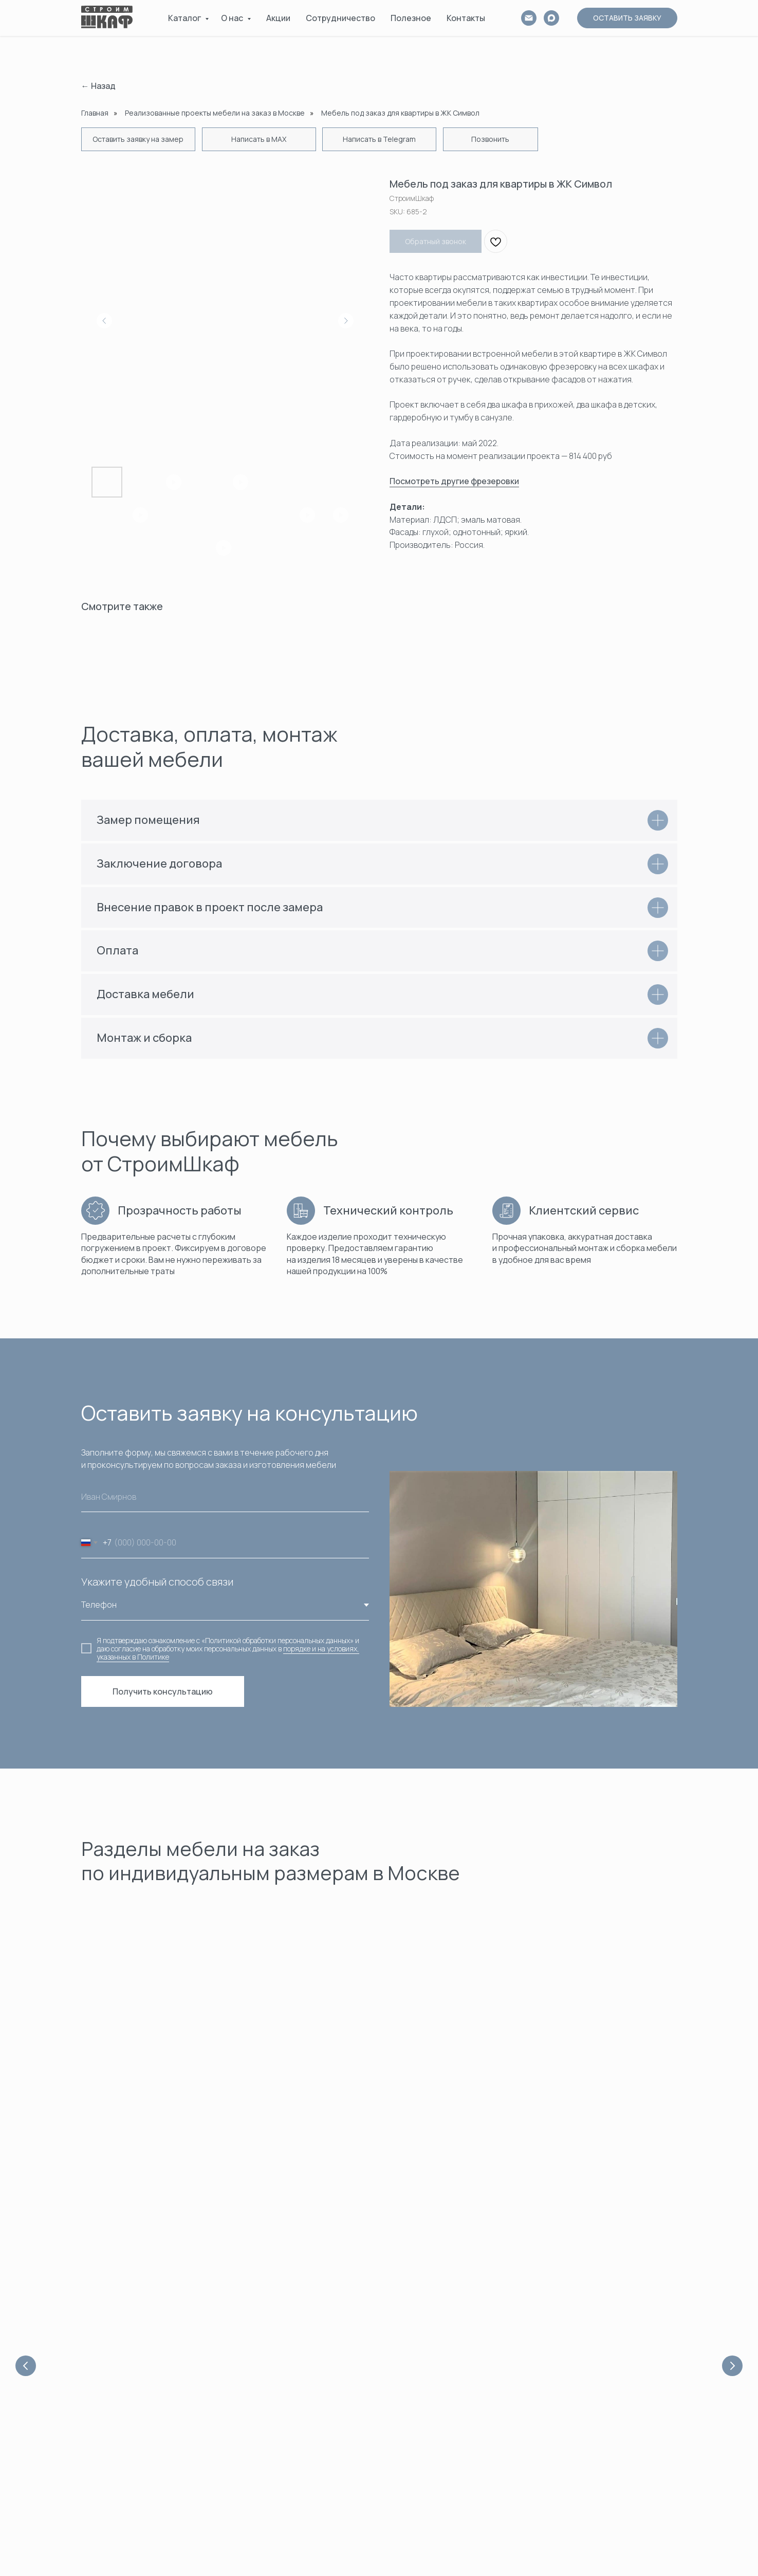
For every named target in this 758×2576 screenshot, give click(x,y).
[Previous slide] (25, 2044)
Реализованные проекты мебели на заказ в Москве (215, 113)
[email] (529, 18)
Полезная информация (276, 2381)
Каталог (185, 18)
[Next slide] (732, 2044)
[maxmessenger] (138, 2354)
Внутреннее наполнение (433, 2474)
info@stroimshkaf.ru (110, 2444)
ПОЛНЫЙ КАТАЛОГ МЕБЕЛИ (437, 2520)
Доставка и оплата (268, 2412)
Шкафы (314, 2101)
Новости (250, 2397)
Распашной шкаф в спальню (592, 2474)
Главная (94, 113)
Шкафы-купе (411, 2366)
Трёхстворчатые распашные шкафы (607, 2428)
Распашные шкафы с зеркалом (597, 2536)
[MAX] (551, 18)
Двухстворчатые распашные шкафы (606, 2412)
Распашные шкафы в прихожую (597, 2397)
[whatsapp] (104, 2354)
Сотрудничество (340, 18)
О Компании (255, 2351)
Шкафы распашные (423, 2381)
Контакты (466, 18)
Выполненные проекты (429, 2489)
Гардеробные (536, 2101)
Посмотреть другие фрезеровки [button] (454, 481)
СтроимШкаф (259, 2489)
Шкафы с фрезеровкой (430, 2428)
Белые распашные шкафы (588, 2381)
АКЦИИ (402, 2505)
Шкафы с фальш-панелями (436, 2443)
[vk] (121, 2354)
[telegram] (87, 2354)
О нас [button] (233, 18)
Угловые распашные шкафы (591, 2351)
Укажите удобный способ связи (157, 1582)
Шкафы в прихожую (423, 2412)
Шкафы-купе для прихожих (590, 2335)
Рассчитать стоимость (275, 2443)
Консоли (404, 2458)
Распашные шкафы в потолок (594, 2520)
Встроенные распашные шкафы (599, 2366)
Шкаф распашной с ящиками (593, 2458)
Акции (278, 18)
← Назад (98, 85)
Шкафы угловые (417, 2397)
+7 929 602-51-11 (104, 2435)
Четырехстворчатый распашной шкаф (610, 2443)
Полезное (411, 18)
